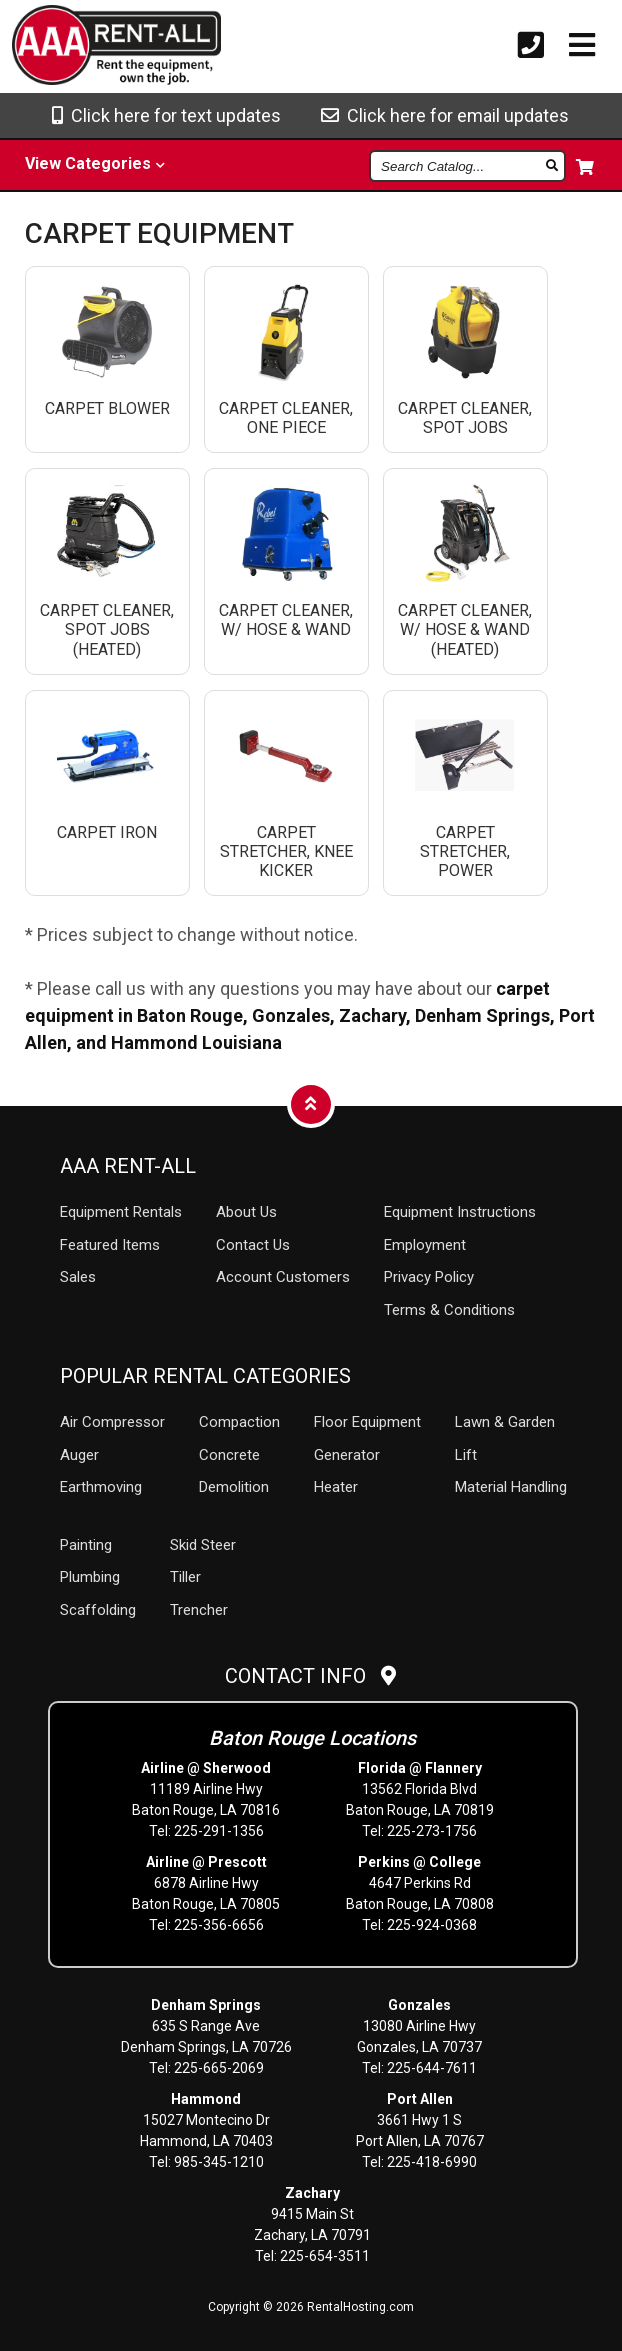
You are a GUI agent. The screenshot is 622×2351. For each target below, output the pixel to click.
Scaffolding (98, 1610)
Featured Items (110, 1245)
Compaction (239, 1422)
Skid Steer (203, 1545)
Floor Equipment (367, 1422)
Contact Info (310, 1676)
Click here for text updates (166, 115)
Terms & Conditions (449, 1310)
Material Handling (511, 1487)
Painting (86, 1545)
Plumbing (90, 1577)
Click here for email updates (445, 115)
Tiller (185, 1577)
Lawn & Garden (505, 1422)
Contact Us (253, 1245)
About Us (246, 1212)
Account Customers (283, 1277)
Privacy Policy (429, 1277)
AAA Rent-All (128, 1166)
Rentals (121, 1212)
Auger (79, 1455)
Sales (78, 1277)
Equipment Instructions (460, 1212)
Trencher (199, 1610)
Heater (336, 1487)
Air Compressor (112, 1422)
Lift (466, 1455)
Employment (425, 1245)
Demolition (234, 1487)
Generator (347, 1455)
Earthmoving (101, 1487)
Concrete (229, 1455)
